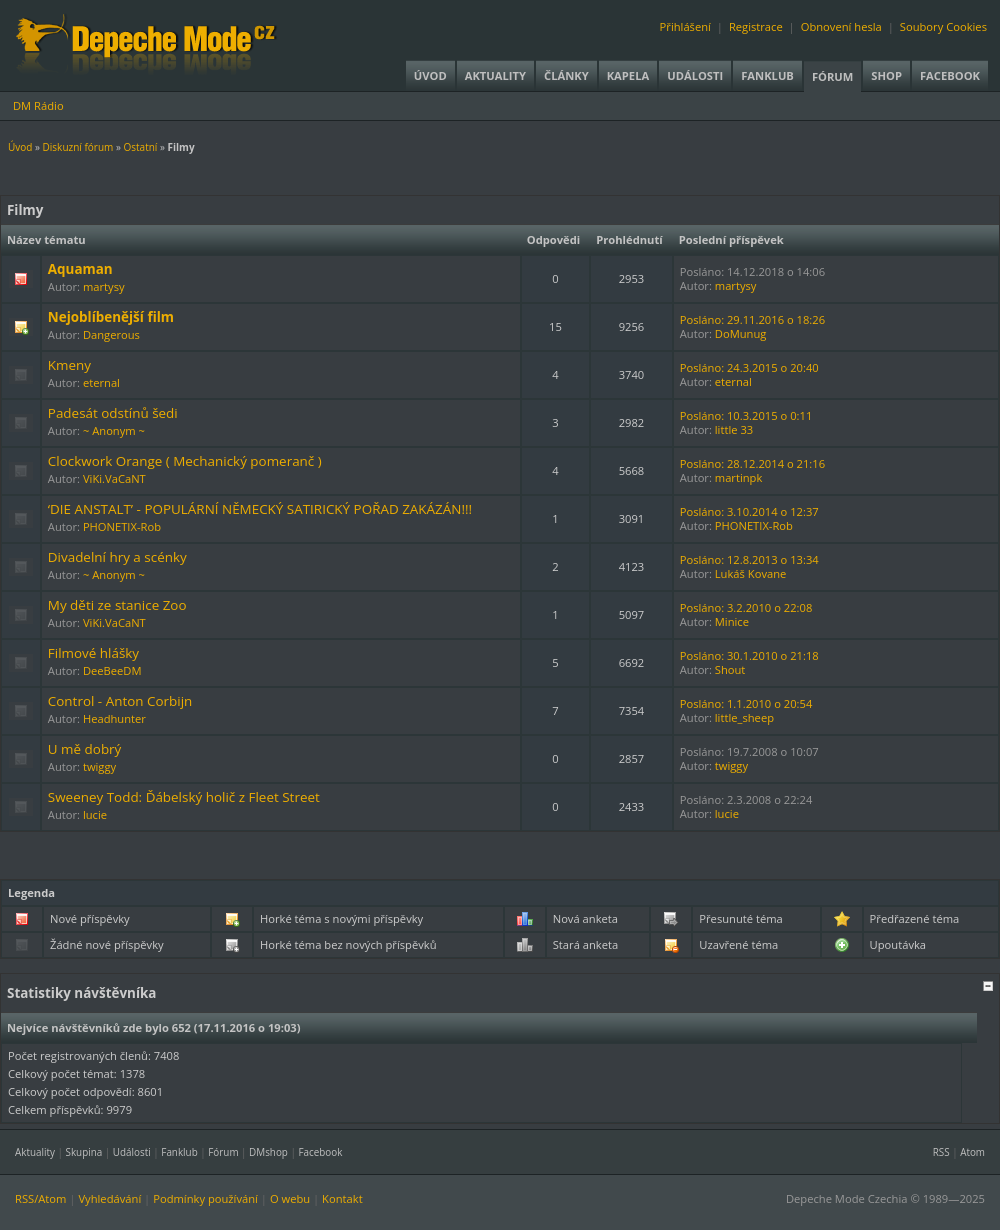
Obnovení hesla (841, 26)
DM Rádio (38, 105)
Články (566, 75)
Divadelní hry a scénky (117, 557)
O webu (290, 1198)
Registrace (756, 26)
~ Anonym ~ (114, 430)
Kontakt (342, 1198)
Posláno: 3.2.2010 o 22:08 (746, 607)
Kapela (628, 75)
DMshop (268, 1152)
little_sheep (744, 717)
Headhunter (114, 718)
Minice (732, 621)
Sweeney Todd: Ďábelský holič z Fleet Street (184, 797)
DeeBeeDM (112, 670)
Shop (886, 75)
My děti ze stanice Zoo (117, 605)
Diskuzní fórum (78, 147)
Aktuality (495, 75)
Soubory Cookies (943, 26)
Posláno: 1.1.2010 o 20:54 (746, 703)
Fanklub (767, 75)
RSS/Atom (40, 1198)
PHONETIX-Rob (122, 526)
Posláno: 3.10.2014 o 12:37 (749, 511)
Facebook (950, 75)
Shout (730, 669)
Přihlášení (685, 26)
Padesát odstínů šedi (113, 413)
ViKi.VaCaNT (114, 478)
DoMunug (741, 333)
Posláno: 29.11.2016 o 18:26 (752, 319)
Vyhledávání (109, 1198)
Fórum (832, 76)
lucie (95, 814)
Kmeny (69, 365)
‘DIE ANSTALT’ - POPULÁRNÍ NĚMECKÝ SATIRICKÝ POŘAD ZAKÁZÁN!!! (260, 509)
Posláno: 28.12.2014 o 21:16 (752, 463)
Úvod (430, 75)
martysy (104, 286)
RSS (941, 1152)
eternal (101, 382)
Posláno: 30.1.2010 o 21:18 (749, 655)
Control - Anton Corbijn (120, 701)
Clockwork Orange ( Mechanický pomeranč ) (185, 461)
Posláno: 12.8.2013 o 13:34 (749, 559)
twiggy (99, 766)
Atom (972, 1152)
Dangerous (111, 334)
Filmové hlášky (93, 653)
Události (695, 75)
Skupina (84, 1152)
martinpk (739, 477)
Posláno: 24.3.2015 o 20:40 (749, 367)
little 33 (734, 429)
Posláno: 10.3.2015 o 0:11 (746, 415)
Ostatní (140, 147)
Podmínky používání (205, 1198)
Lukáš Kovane (751, 573)
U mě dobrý (85, 749)
